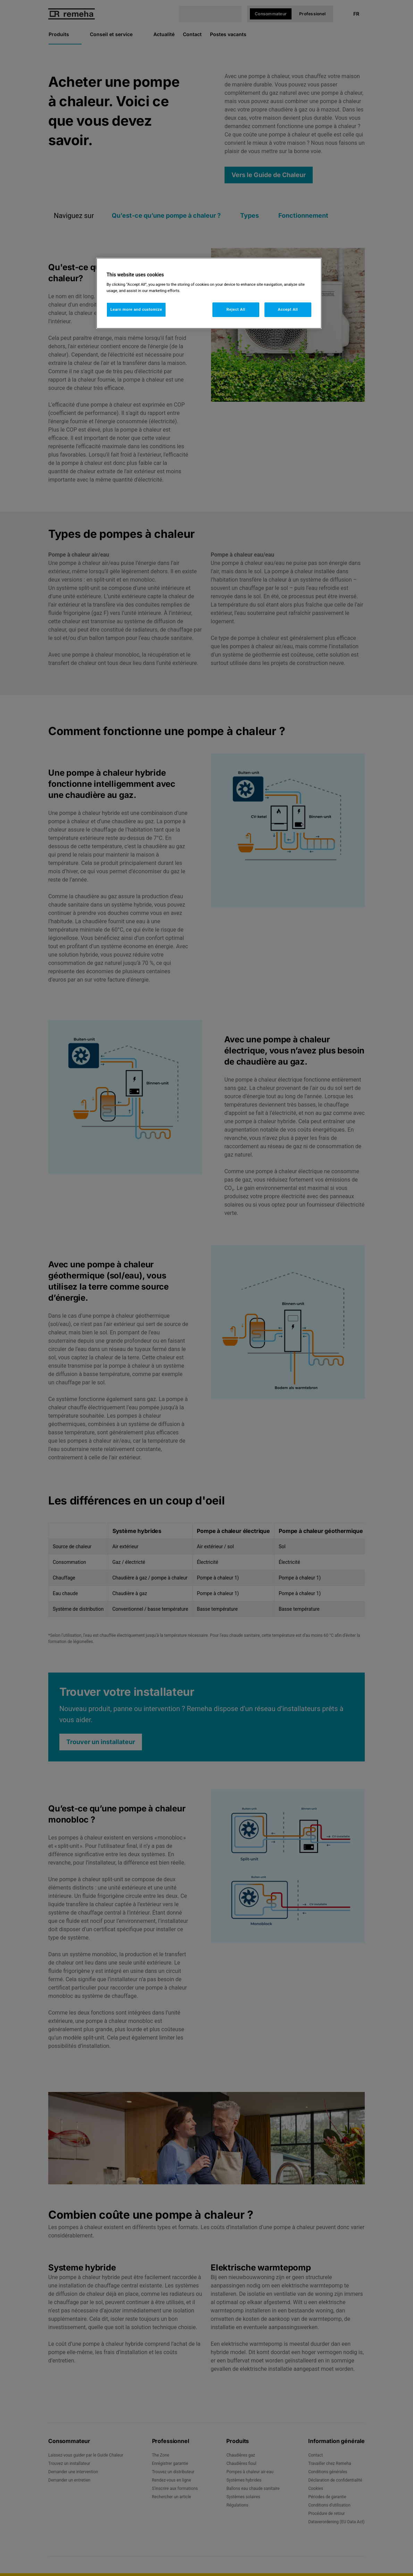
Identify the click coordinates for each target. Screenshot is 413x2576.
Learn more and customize (136, 309)
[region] (209, 293)
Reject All (236, 309)
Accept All (288, 309)
